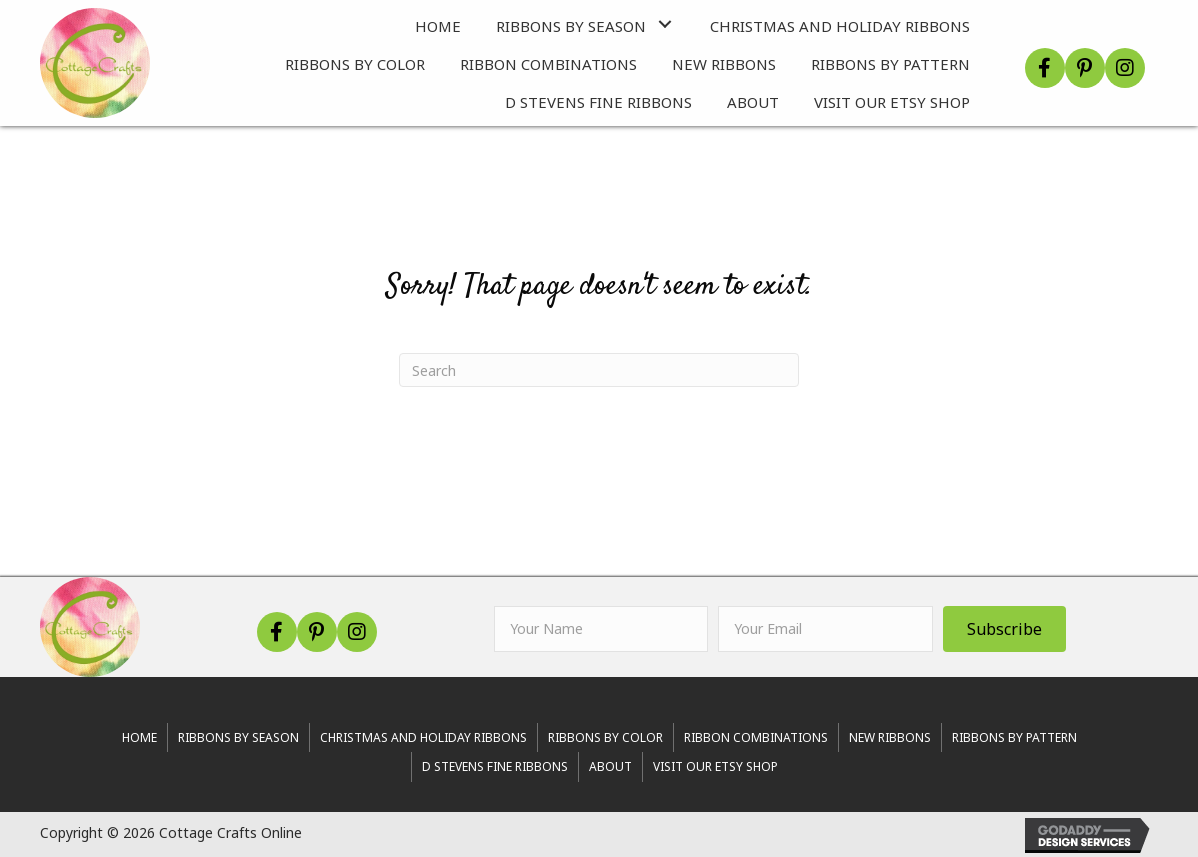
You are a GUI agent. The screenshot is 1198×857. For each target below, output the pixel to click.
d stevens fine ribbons (495, 766)
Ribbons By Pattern (1014, 737)
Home (139, 737)
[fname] (601, 629)
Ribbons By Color (605, 737)
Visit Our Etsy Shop (715, 766)
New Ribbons (890, 737)
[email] (825, 629)
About (610, 766)
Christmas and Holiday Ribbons (423, 737)
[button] (665, 23)
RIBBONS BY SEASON (238, 737)
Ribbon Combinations (756, 737)
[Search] (599, 370)
